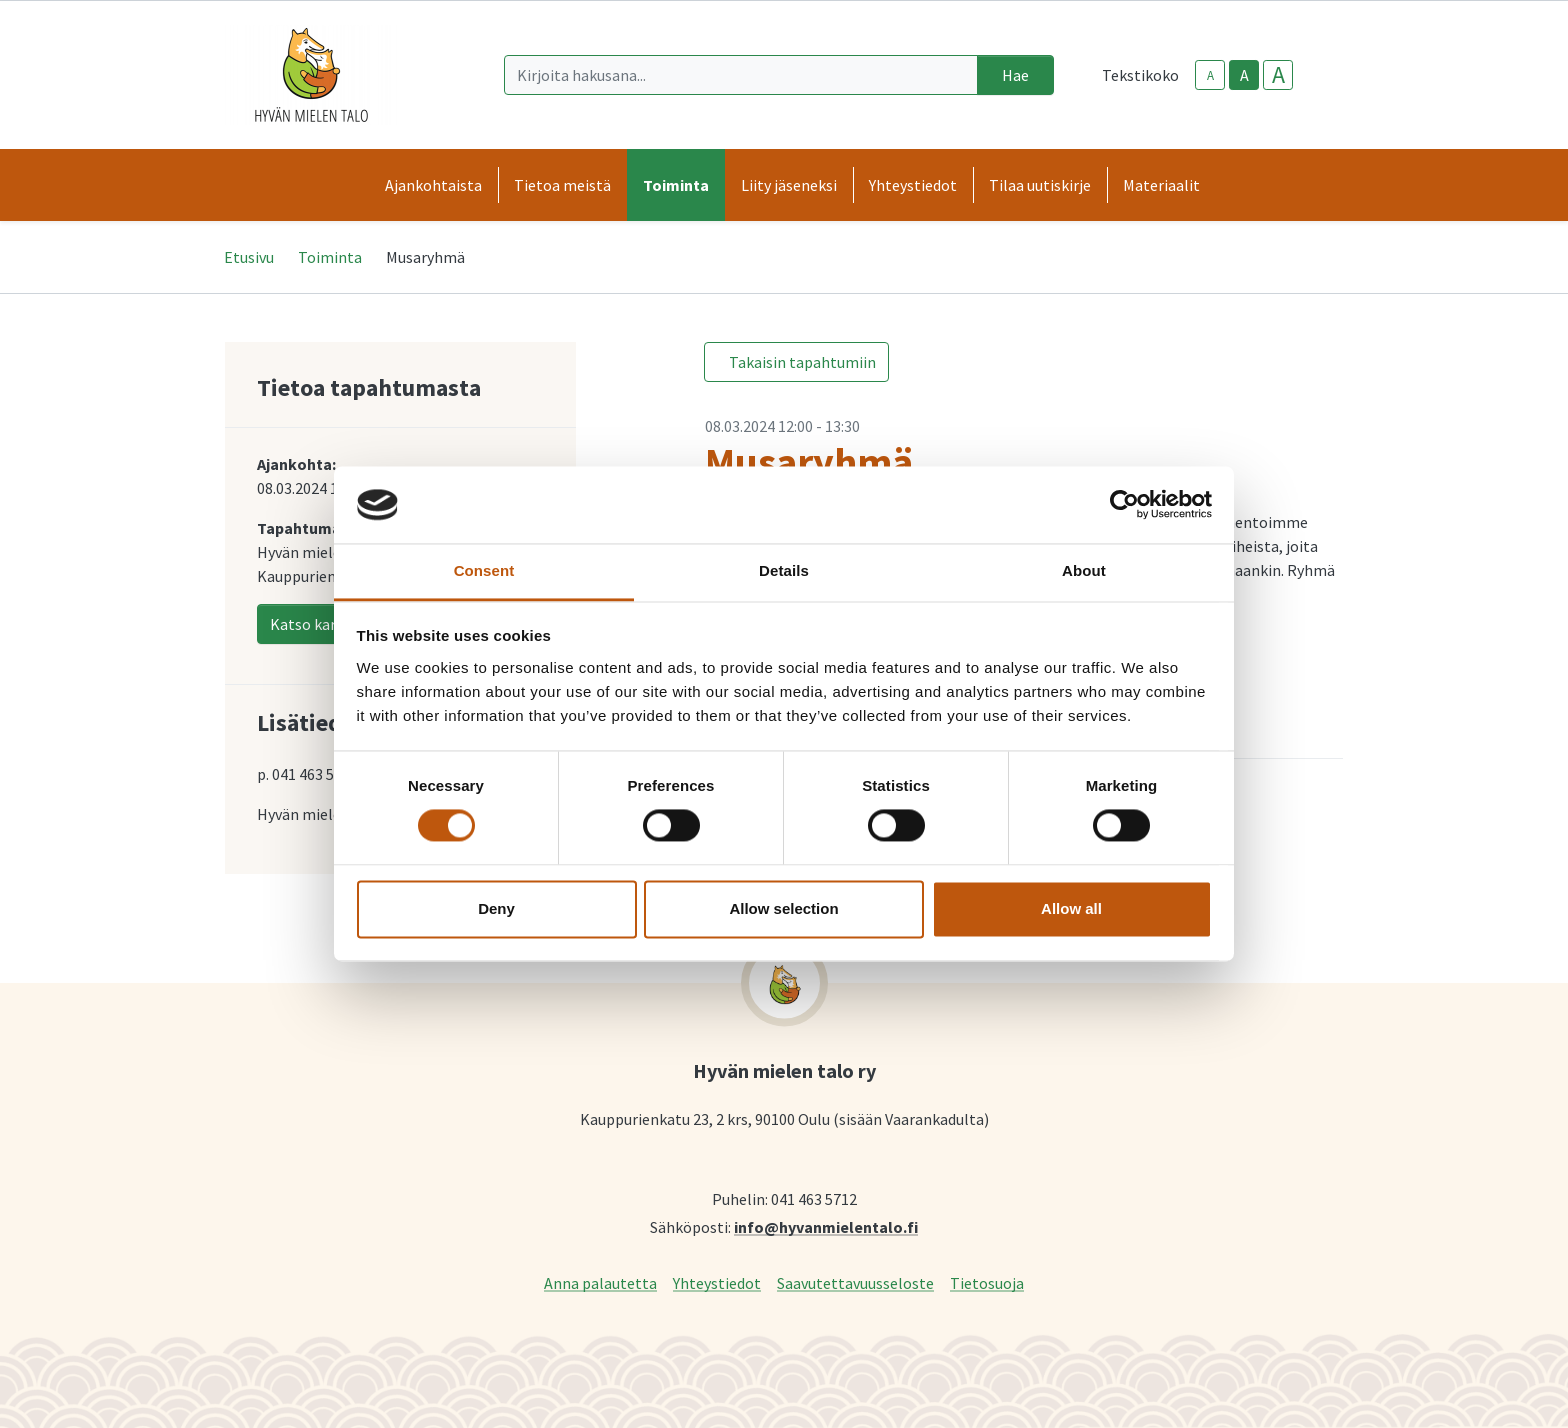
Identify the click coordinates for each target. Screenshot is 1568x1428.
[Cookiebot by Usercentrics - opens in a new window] (1124, 505)
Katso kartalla (319, 624)
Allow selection (783, 908)
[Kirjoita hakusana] (741, 75)
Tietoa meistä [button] (562, 185)
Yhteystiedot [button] (913, 185)
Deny (496, 908)
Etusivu (249, 257)
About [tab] (1084, 570)
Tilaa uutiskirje (1040, 185)
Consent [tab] (484, 570)
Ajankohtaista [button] (433, 185)
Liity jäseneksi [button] (789, 185)
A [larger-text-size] (1278, 75)
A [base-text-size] (1244, 75)
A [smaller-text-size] (1210, 75)
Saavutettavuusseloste (855, 1282)
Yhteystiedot (717, 1282)
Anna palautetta (600, 1282)
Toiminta (330, 257)
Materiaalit (1161, 185)
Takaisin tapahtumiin (802, 362)
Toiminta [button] (676, 185)
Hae (1015, 75)
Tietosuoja (987, 1282)
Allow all (1071, 908)
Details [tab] (784, 570)
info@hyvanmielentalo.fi (826, 1226)
